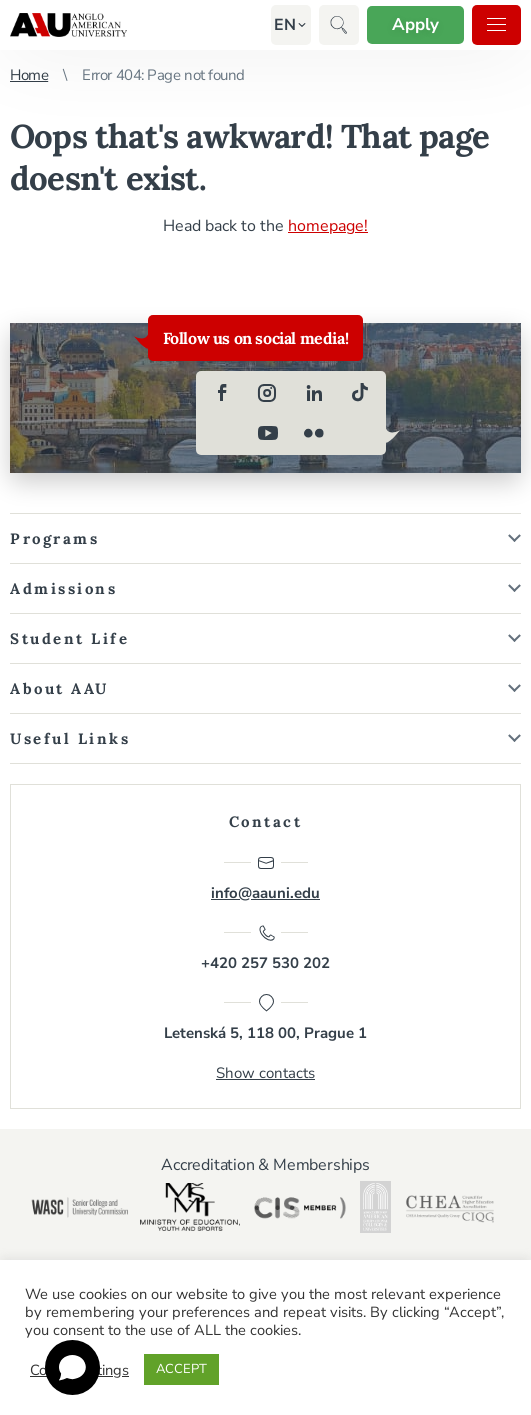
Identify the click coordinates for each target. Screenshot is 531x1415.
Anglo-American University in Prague (68, 25)
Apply (415, 24)
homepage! (328, 226)
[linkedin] (314, 393)
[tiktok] (360, 393)
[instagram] (268, 393)
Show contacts (265, 1073)
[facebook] (222, 393)
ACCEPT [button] (181, 1369)
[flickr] (314, 433)
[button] (285, 25)
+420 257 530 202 (265, 948)
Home (29, 75)
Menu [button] (496, 24)
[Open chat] (72, 1367)
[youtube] (268, 433)
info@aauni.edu (265, 878)
